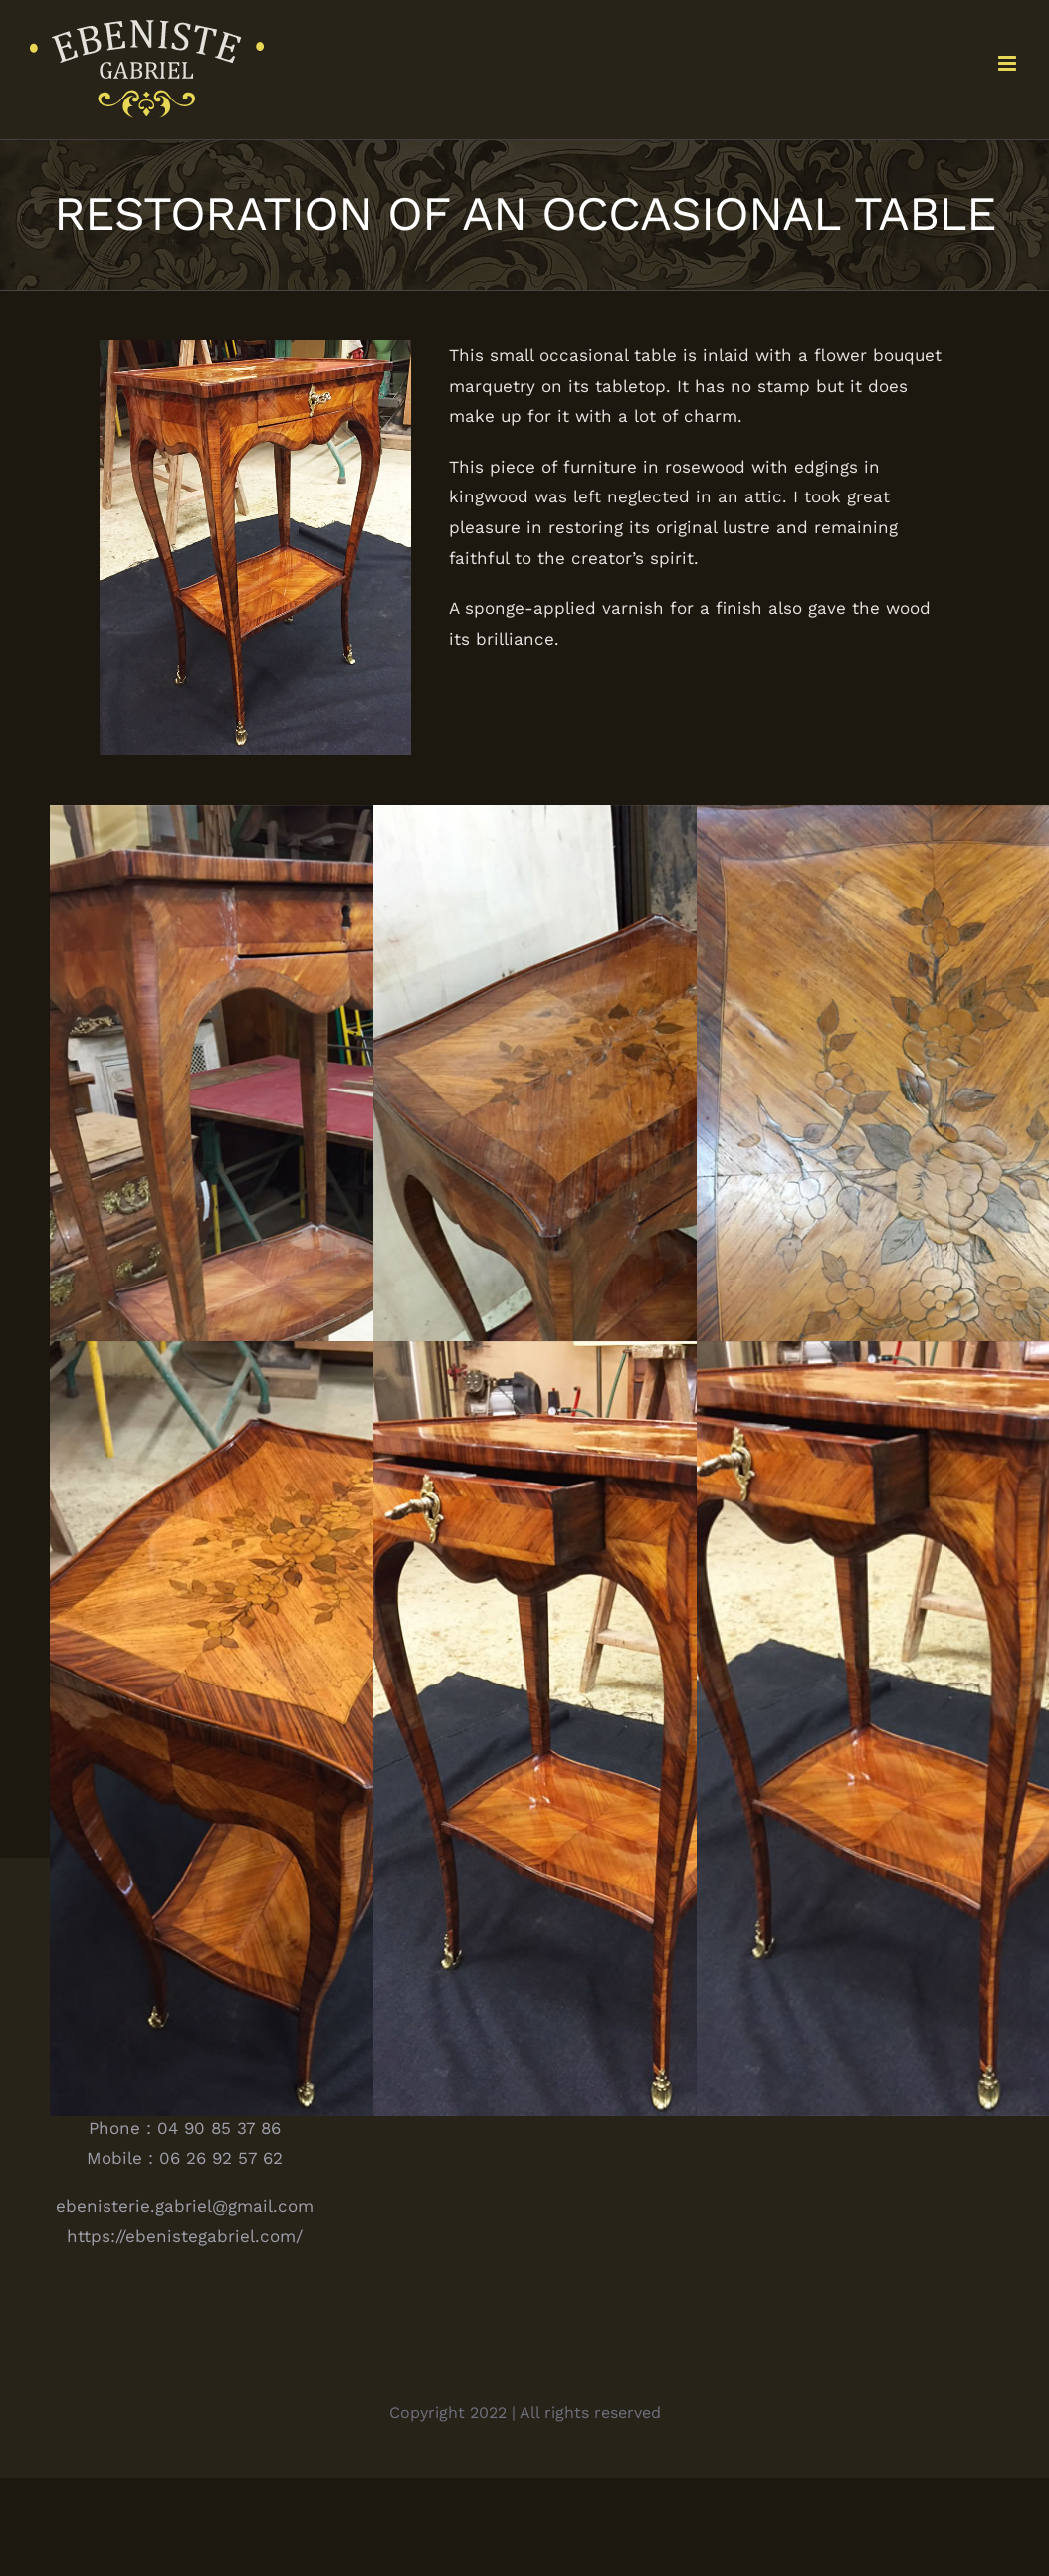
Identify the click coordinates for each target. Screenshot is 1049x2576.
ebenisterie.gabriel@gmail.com (185, 2206)
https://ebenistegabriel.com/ (185, 2236)
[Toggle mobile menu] (1008, 63)
